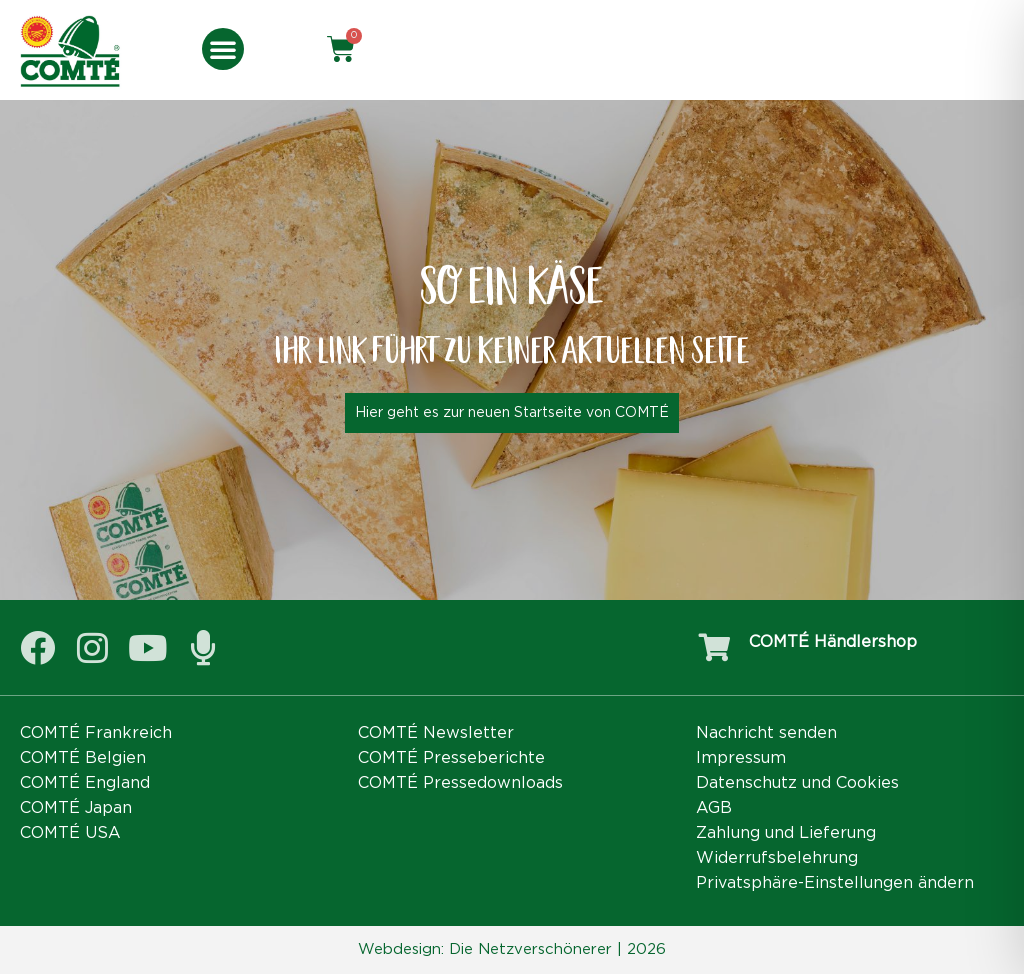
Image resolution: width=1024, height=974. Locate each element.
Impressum (741, 758)
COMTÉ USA (70, 833)
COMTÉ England (85, 783)
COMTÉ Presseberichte (451, 758)
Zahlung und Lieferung (786, 833)
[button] (223, 49)
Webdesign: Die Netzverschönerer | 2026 (512, 949)
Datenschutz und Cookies (797, 783)
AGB (714, 808)
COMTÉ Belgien (83, 758)
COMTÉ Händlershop (833, 642)
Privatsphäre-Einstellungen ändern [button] (835, 883)
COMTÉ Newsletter (436, 733)
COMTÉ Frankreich (96, 733)
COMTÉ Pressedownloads (460, 783)
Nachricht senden (766, 733)
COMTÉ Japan (76, 808)
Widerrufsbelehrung (777, 858)
